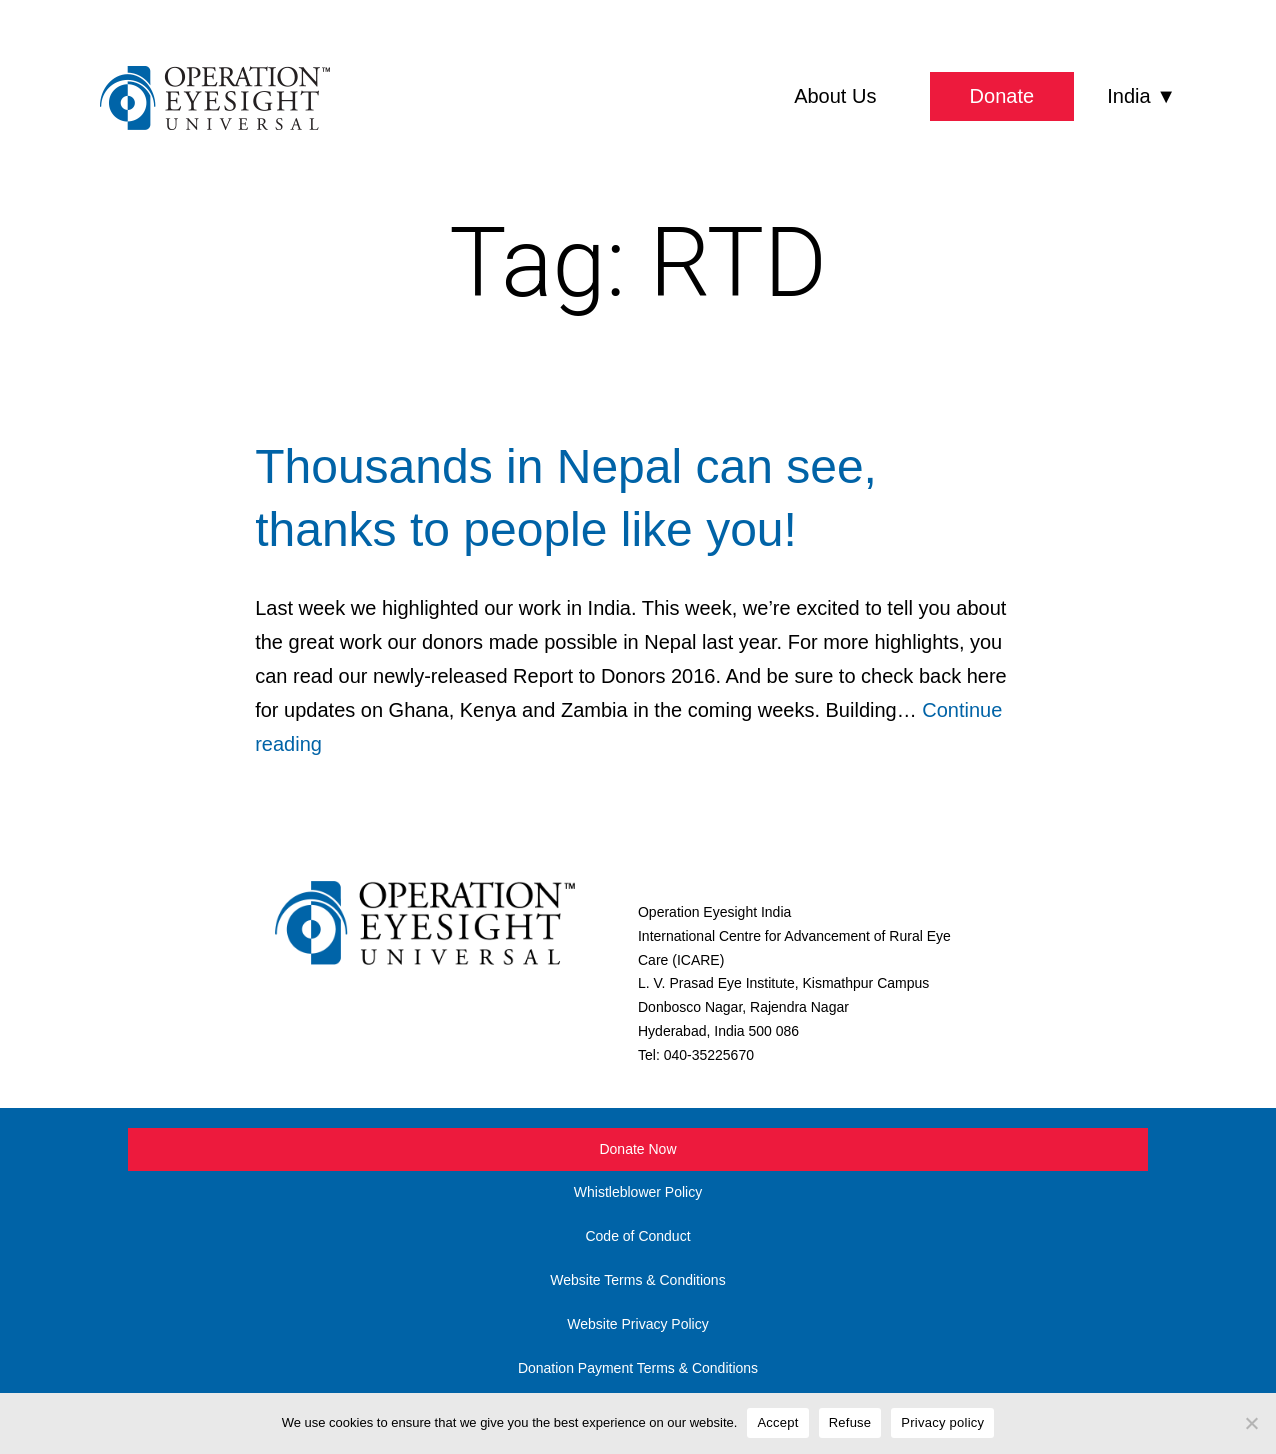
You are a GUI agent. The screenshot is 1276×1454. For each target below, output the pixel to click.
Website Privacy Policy (637, 1324)
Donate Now (637, 1149)
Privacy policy (942, 1422)
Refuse (850, 1422)
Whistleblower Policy (638, 1192)
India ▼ (1141, 96)
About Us (835, 96)
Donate (1002, 96)
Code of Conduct (637, 1236)
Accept (777, 1422)
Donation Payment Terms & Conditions (638, 1368)
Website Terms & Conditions (637, 1280)
